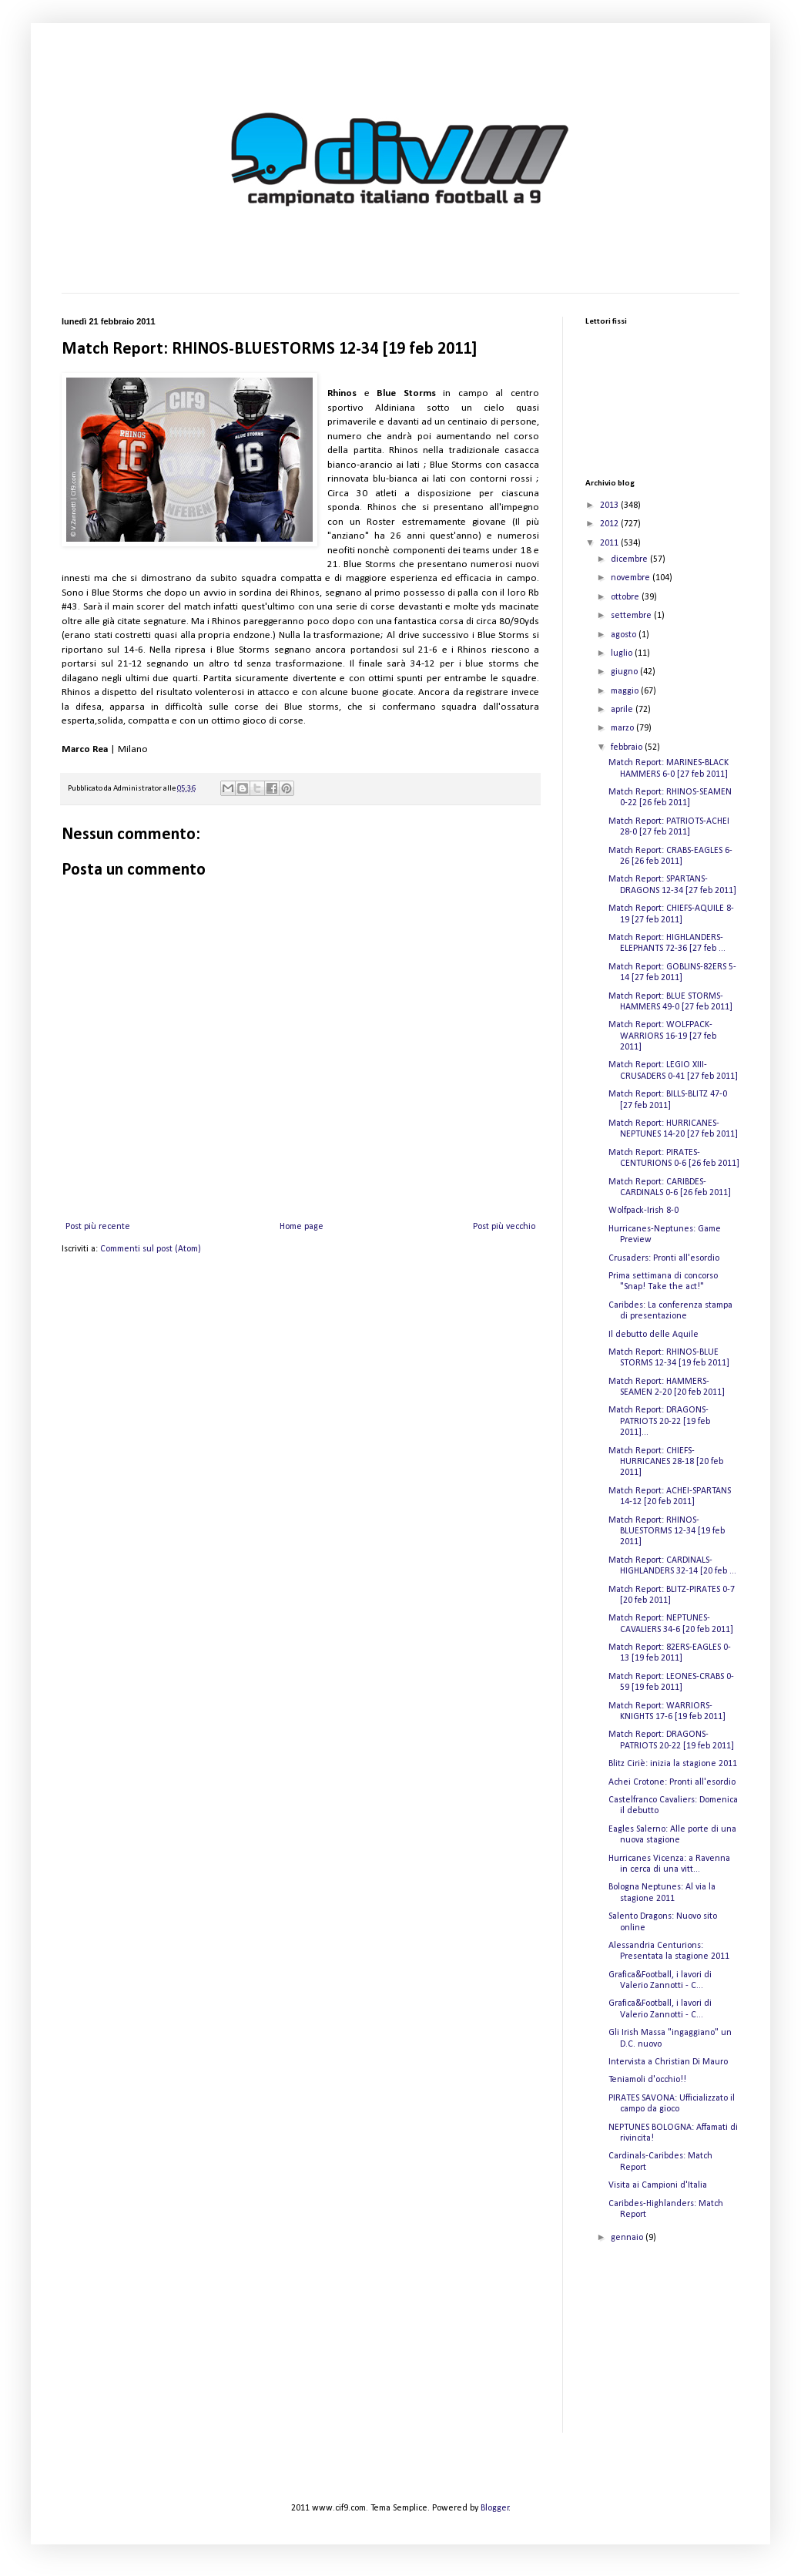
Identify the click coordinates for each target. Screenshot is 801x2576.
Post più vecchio (504, 1226)
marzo (623, 728)
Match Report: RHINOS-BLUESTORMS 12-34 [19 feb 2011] (666, 1531)
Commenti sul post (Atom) (150, 1249)
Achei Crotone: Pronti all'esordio (672, 1782)
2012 (610, 524)
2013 (610, 505)
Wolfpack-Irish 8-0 (643, 1210)
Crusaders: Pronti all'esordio (663, 1258)
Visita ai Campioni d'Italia (657, 2185)
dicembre (630, 559)
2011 (610, 543)
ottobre (626, 597)
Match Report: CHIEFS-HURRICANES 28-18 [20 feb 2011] (665, 1462)
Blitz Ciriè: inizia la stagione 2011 (672, 1763)
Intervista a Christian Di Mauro (668, 2062)
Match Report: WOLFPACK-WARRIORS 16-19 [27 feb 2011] (662, 1036)
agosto (624, 635)
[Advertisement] (662, 2351)
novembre (631, 578)
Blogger (495, 2508)
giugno (625, 672)
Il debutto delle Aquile (653, 1334)
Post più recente (97, 1226)
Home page (301, 1226)
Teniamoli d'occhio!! (647, 2079)
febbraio (628, 747)
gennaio (628, 2237)
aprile (623, 709)
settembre (632, 615)
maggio (626, 691)
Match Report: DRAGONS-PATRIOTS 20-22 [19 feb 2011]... (659, 1421)
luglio (623, 653)
